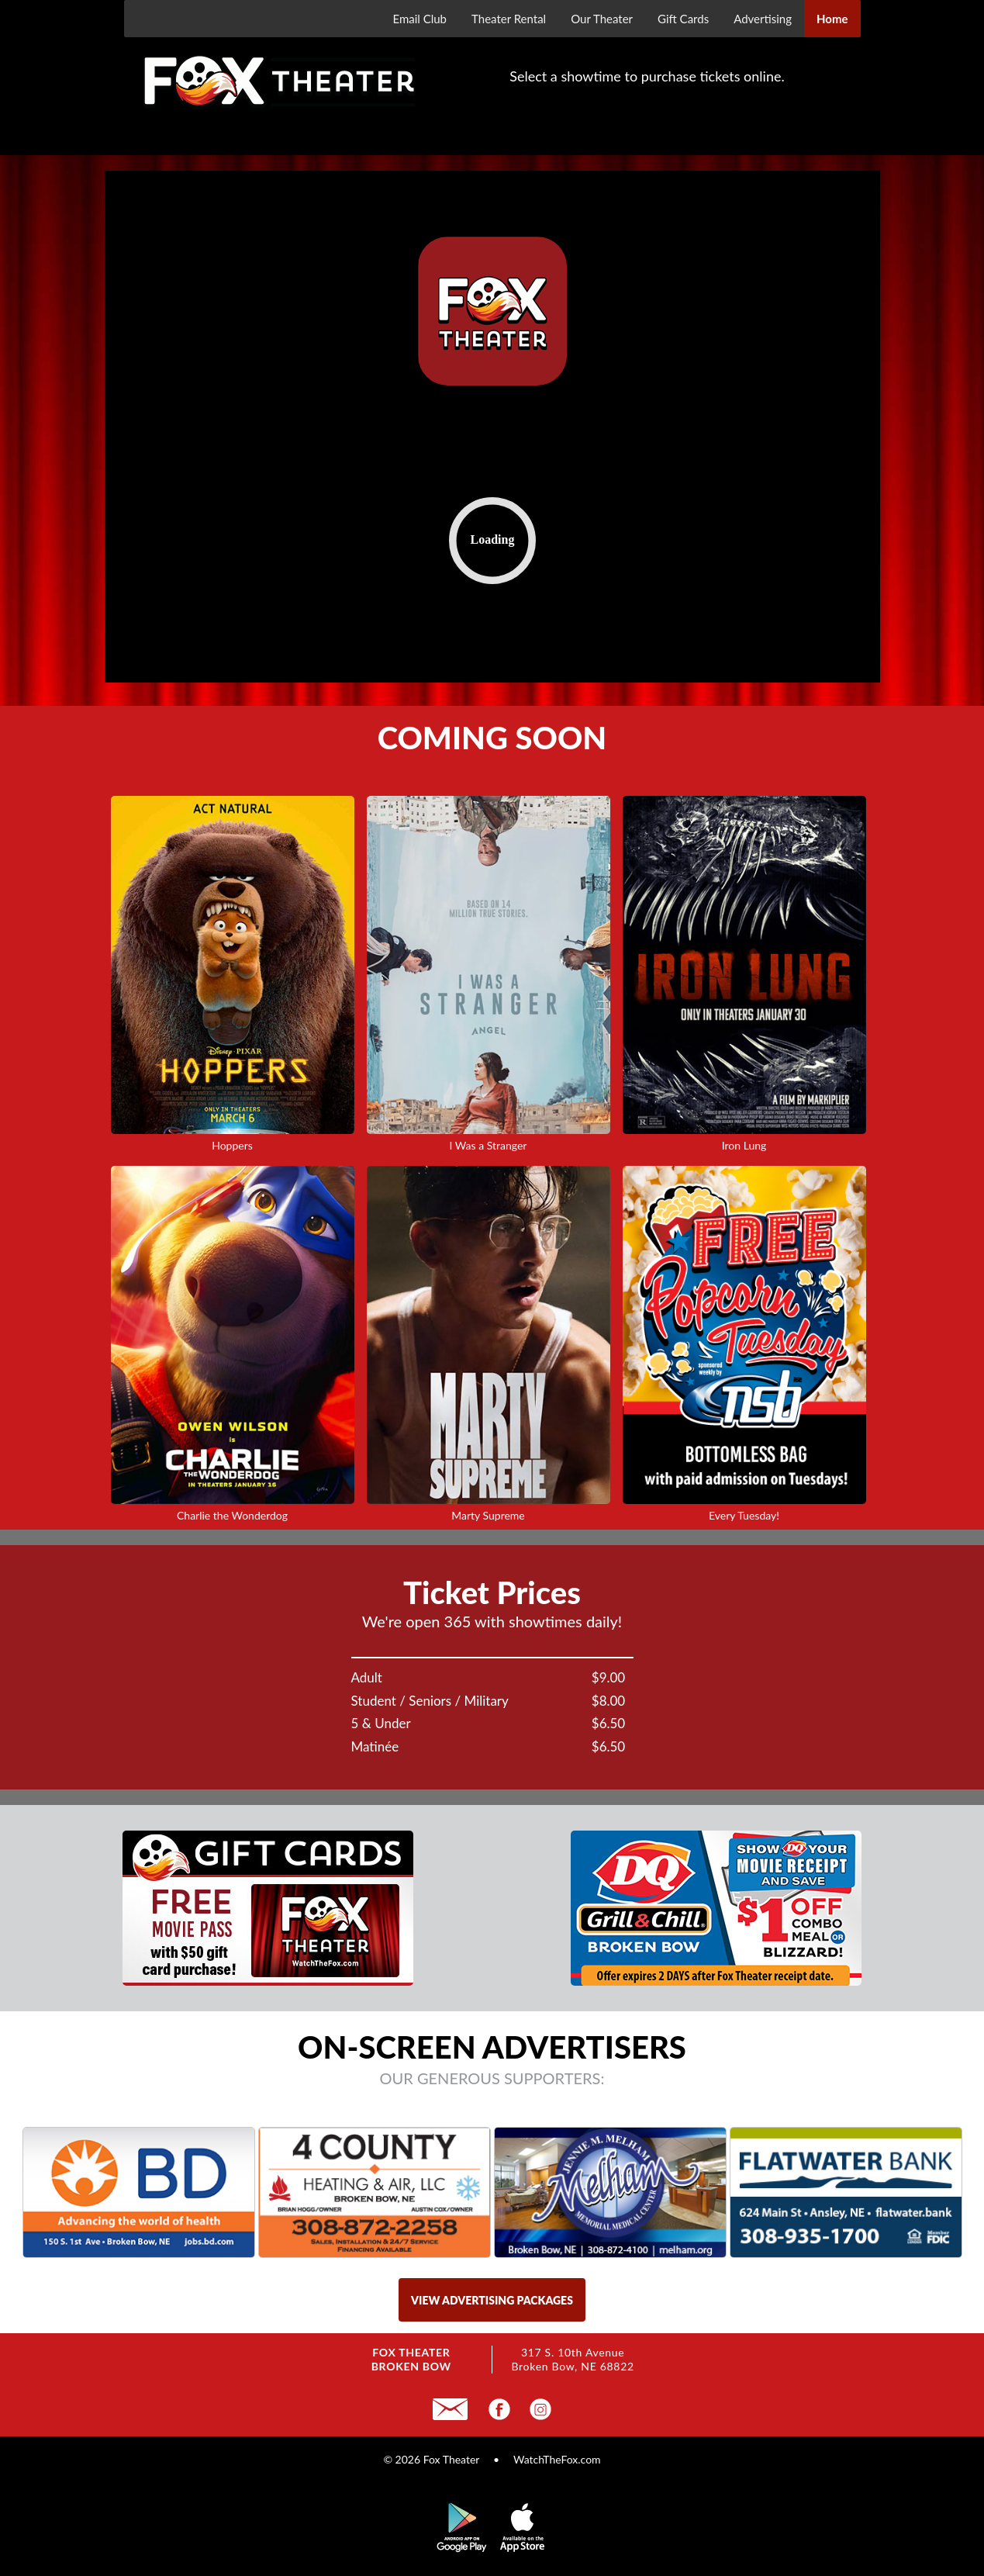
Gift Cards (683, 19)
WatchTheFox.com (557, 2459)
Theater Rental (508, 19)
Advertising (763, 19)
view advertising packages (492, 2300)
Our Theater (602, 19)
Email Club (419, 19)
